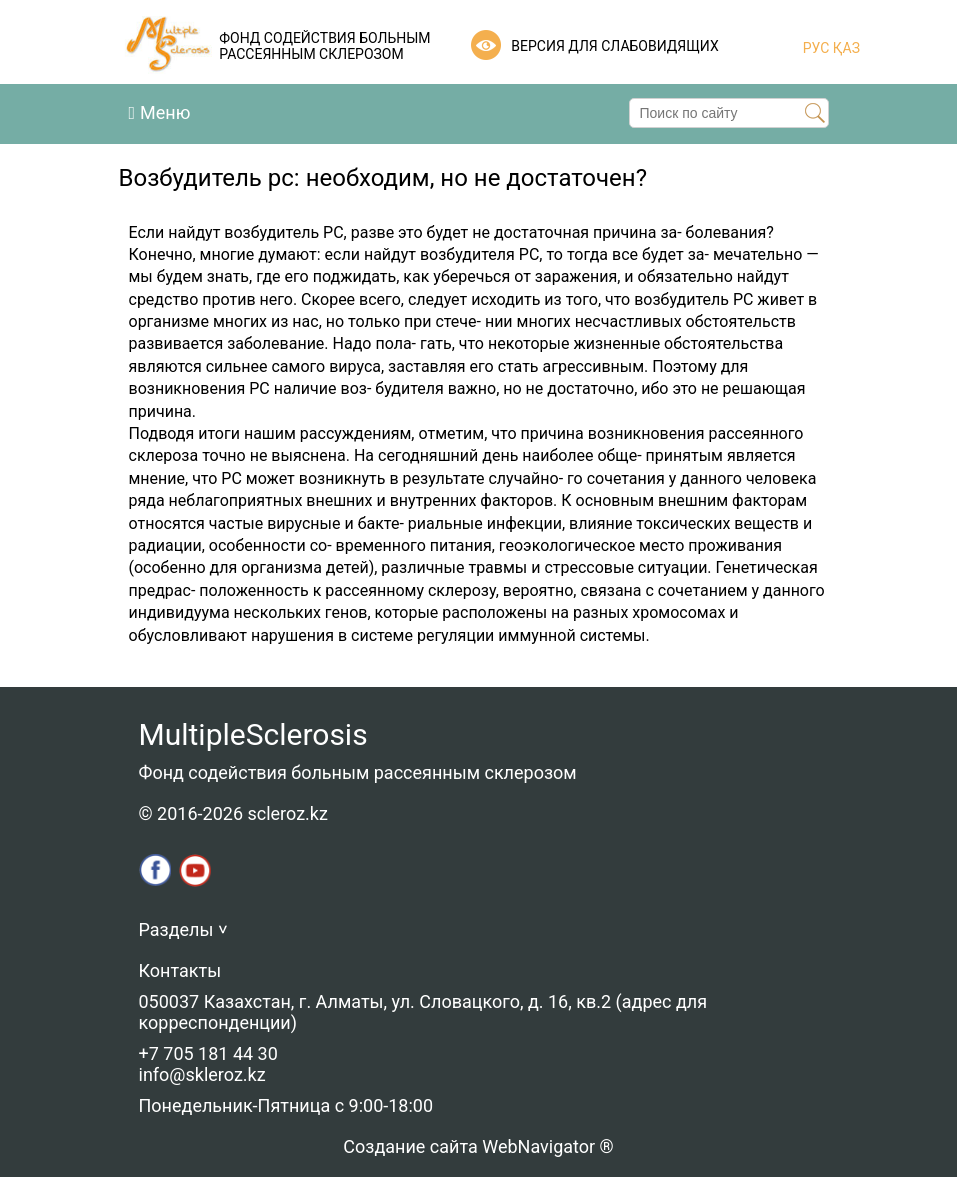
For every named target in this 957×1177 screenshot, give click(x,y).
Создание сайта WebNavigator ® (478, 1146)
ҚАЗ (844, 48)
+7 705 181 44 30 (208, 1053)
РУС (816, 48)
